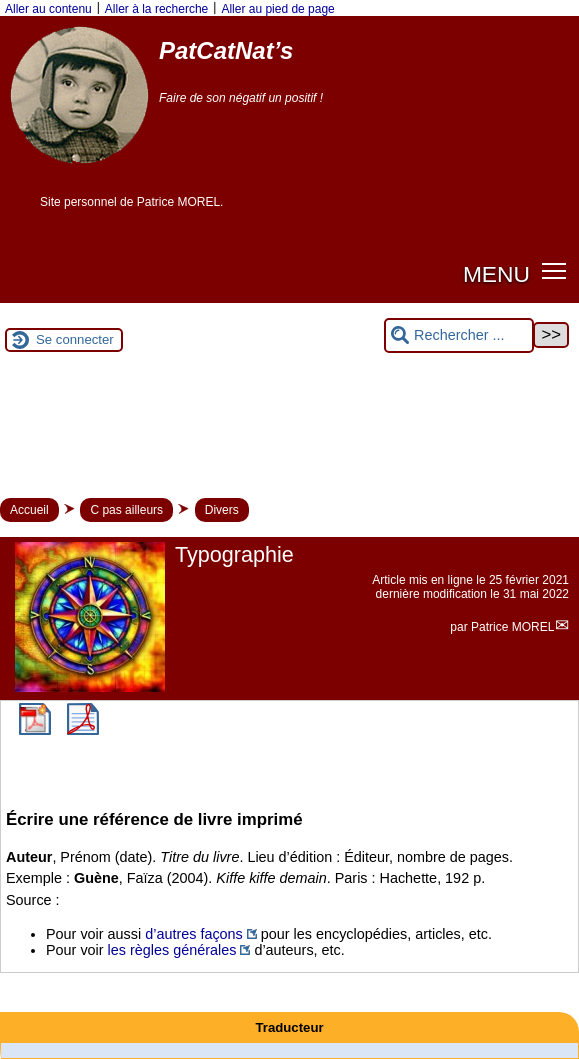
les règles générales (172, 950)
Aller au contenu (48, 9)
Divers (222, 510)
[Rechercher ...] (459, 335)
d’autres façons (194, 934)
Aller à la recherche (156, 9)
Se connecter (75, 339)
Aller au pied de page (277, 9)
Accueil (29, 510)
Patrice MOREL (512, 627)
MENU (496, 274)
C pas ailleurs (126, 510)
